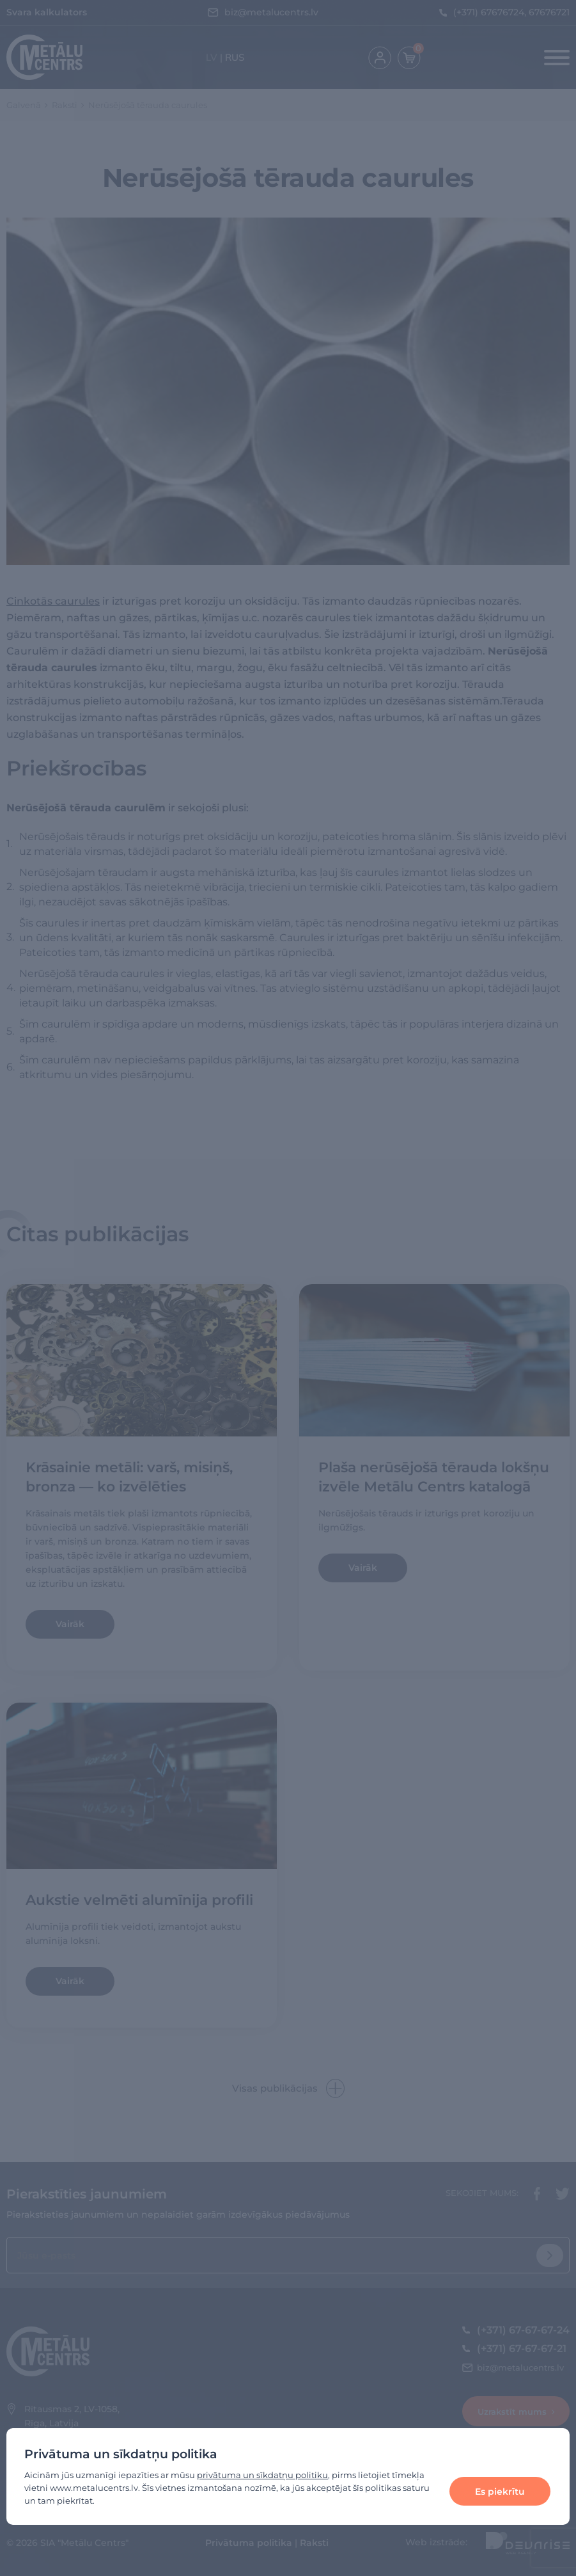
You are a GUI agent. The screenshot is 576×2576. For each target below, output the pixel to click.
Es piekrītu (500, 2491)
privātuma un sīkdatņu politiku (262, 2475)
